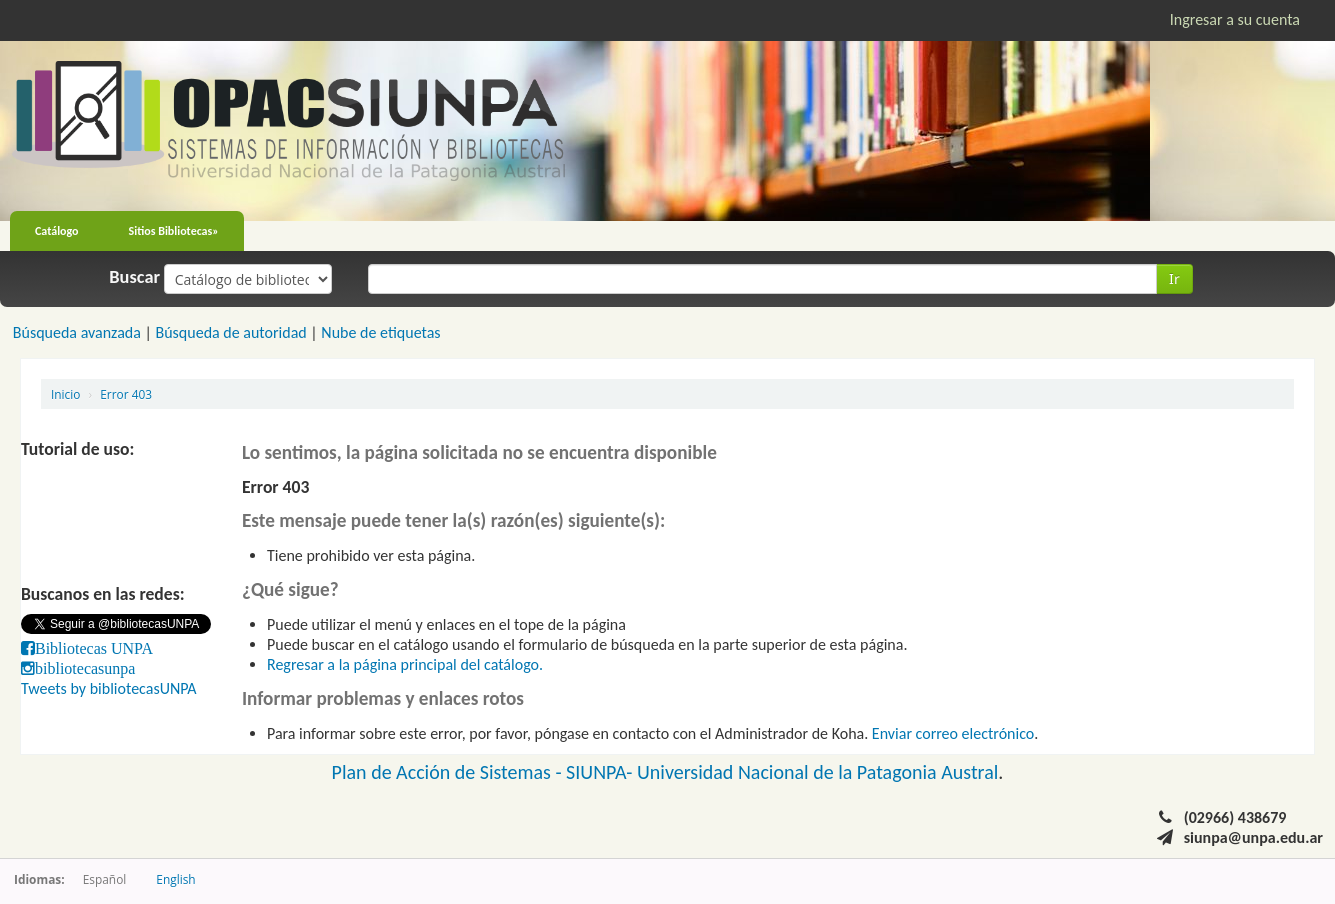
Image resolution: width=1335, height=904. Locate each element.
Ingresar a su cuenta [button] (1235, 19)
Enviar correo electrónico (953, 733)
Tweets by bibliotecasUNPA (109, 688)
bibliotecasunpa (85, 668)
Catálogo (57, 231)
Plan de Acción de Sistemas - (449, 772)
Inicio (65, 394)
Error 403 (126, 394)
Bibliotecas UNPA (94, 648)
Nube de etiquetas (380, 332)
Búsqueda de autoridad (230, 332)
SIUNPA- (601, 772)
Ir (1174, 278)
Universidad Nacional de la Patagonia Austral (817, 772)
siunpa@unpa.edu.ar (1253, 837)
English (175, 879)
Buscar (134, 277)
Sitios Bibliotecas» (174, 231)
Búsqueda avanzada (77, 332)
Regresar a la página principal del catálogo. (405, 664)
